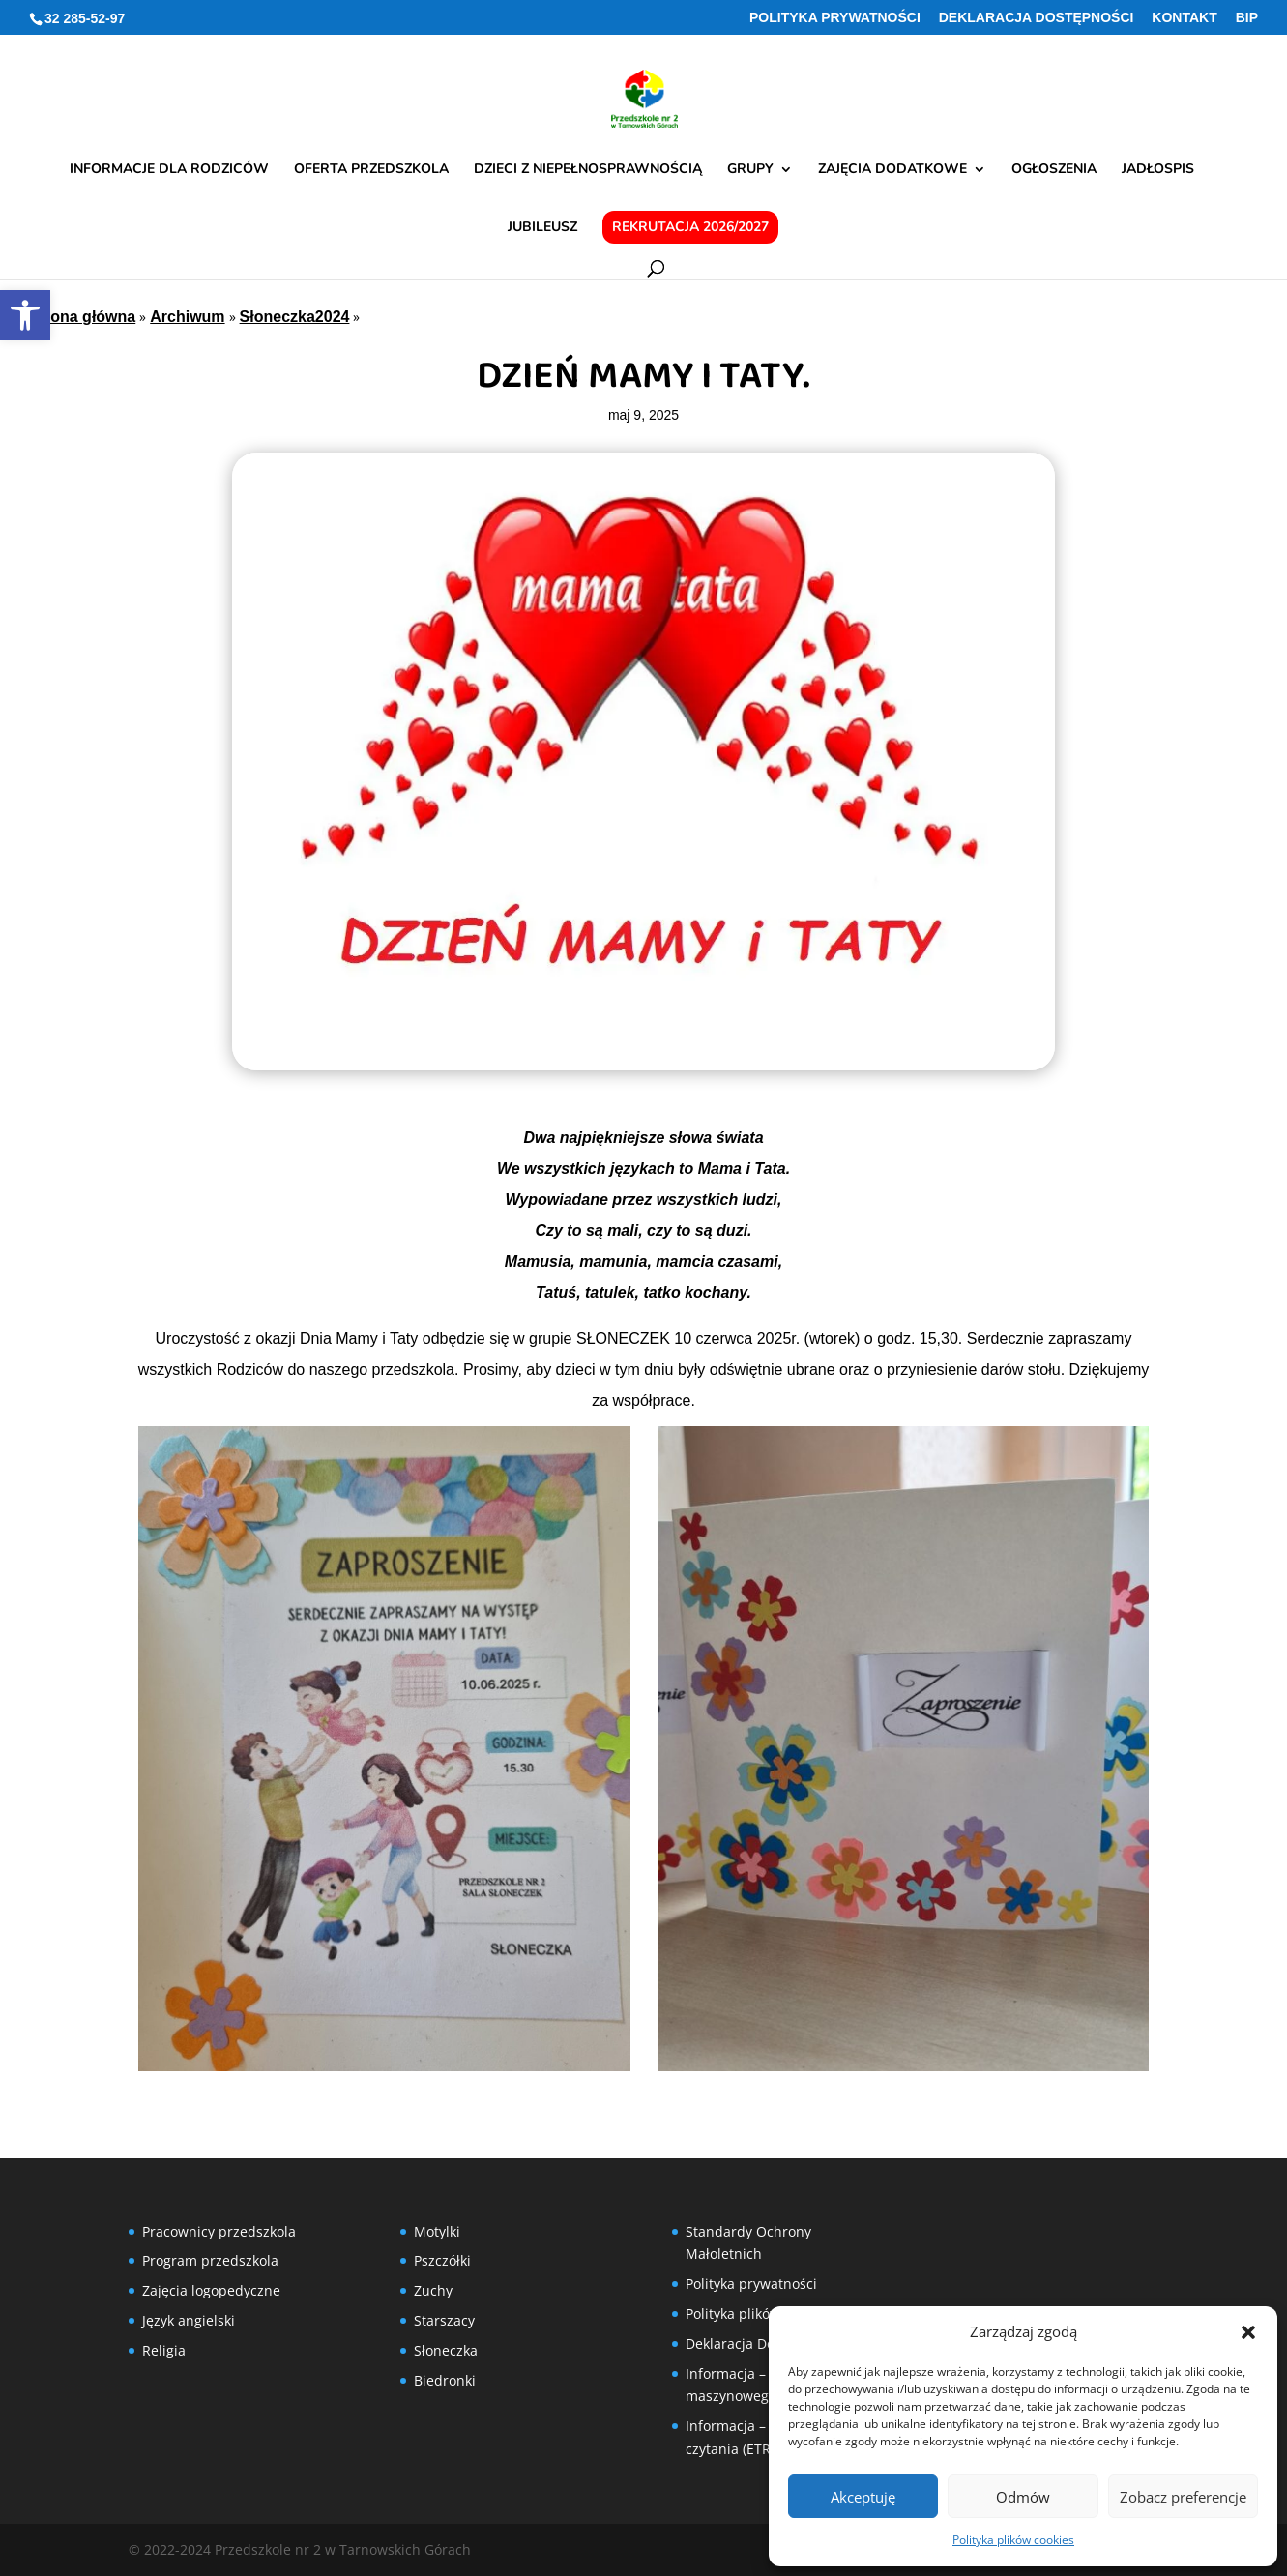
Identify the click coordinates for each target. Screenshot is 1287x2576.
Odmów (1023, 2496)
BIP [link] (1247, 18)
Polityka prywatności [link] (835, 18)
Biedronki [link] (445, 2380)
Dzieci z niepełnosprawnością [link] (588, 170)
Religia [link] (164, 2350)
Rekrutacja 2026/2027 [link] (690, 227)
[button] (1248, 2332)
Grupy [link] (750, 170)
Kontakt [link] (1184, 18)
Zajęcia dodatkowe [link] (892, 170)
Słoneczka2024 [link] (295, 316)
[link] (25, 315)
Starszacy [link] (444, 2320)
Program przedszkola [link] (210, 2260)
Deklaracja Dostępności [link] (1036, 18)
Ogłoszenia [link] (1054, 170)
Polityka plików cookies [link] (1013, 2540)
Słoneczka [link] (446, 2350)
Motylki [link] (437, 2231)
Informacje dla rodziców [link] (169, 170)
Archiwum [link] (187, 316)
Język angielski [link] (188, 2320)
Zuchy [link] (433, 2290)
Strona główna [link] (82, 316)
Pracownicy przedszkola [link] (219, 2231)
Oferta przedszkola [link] (371, 170)
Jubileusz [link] (542, 228)
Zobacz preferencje (1183, 2496)
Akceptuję (863, 2496)
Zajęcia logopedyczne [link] (211, 2290)
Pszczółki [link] (442, 2260)
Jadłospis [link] (1158, 170)
